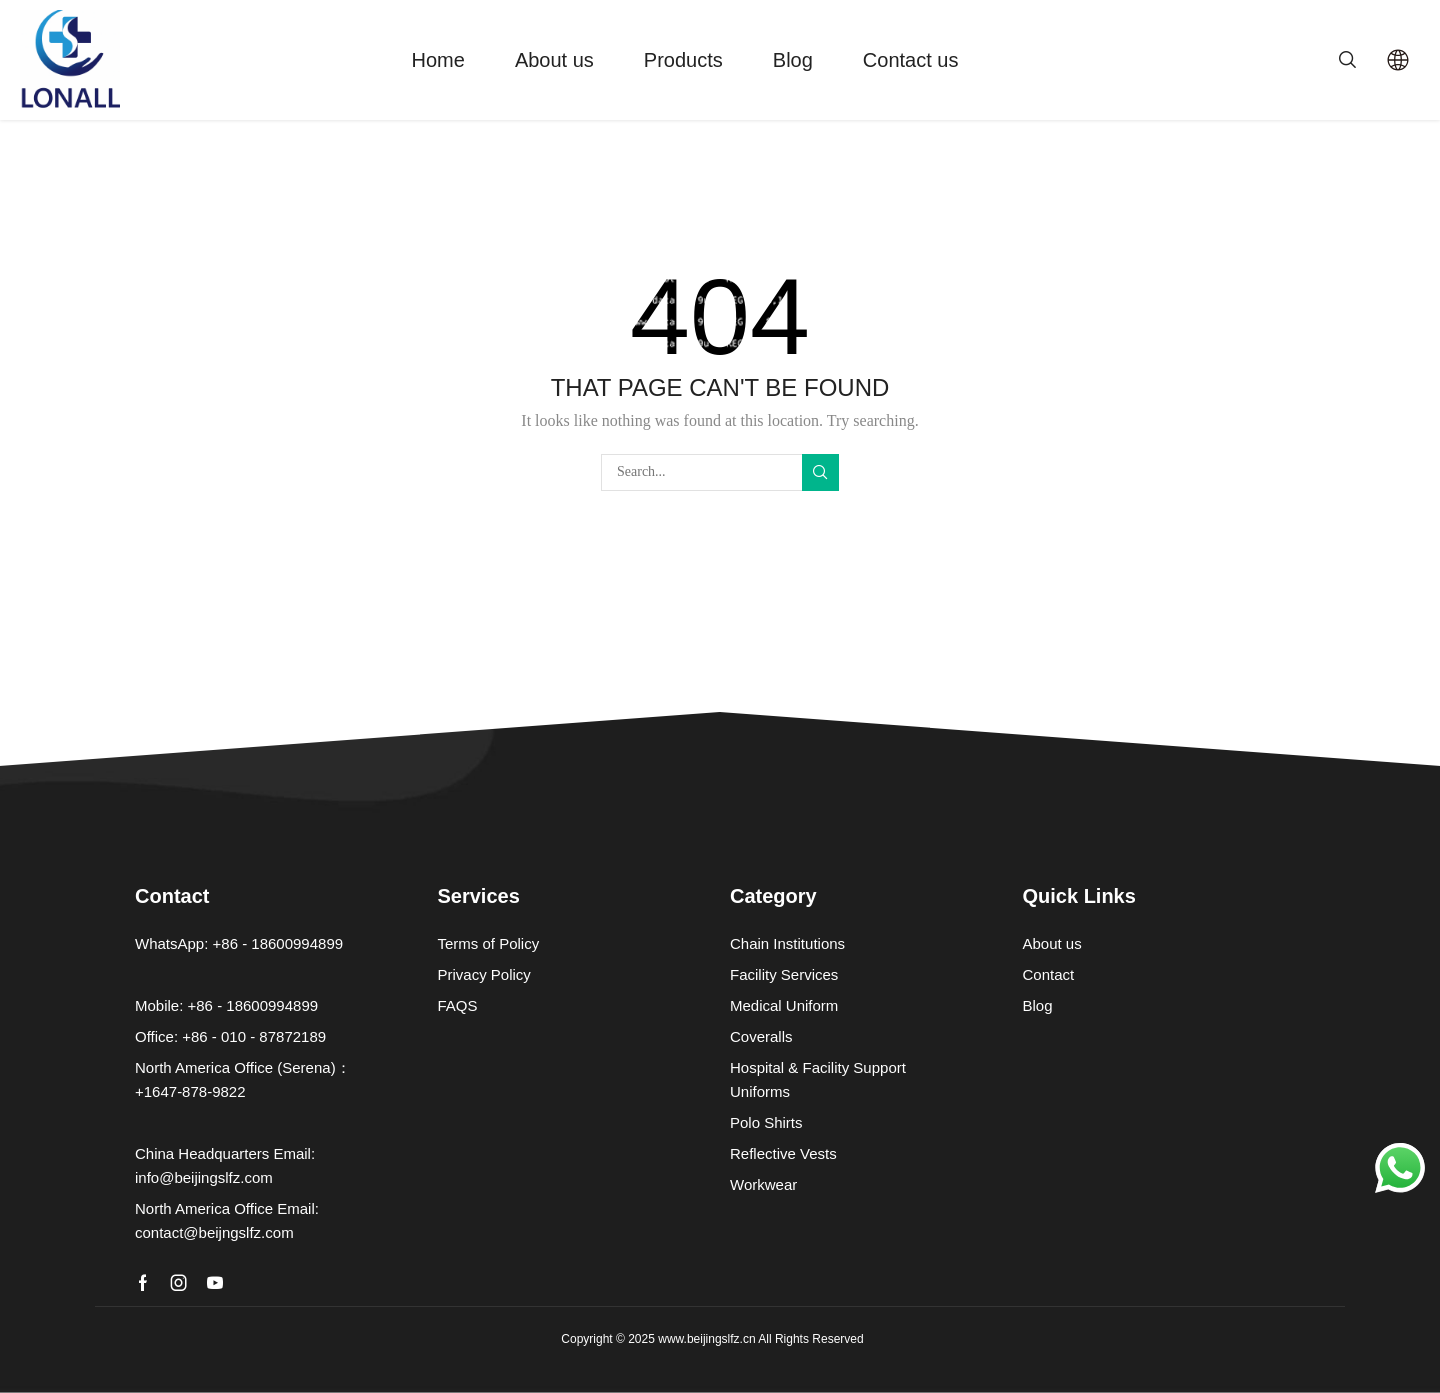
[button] (1347, 58)
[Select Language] (1398, 60)
